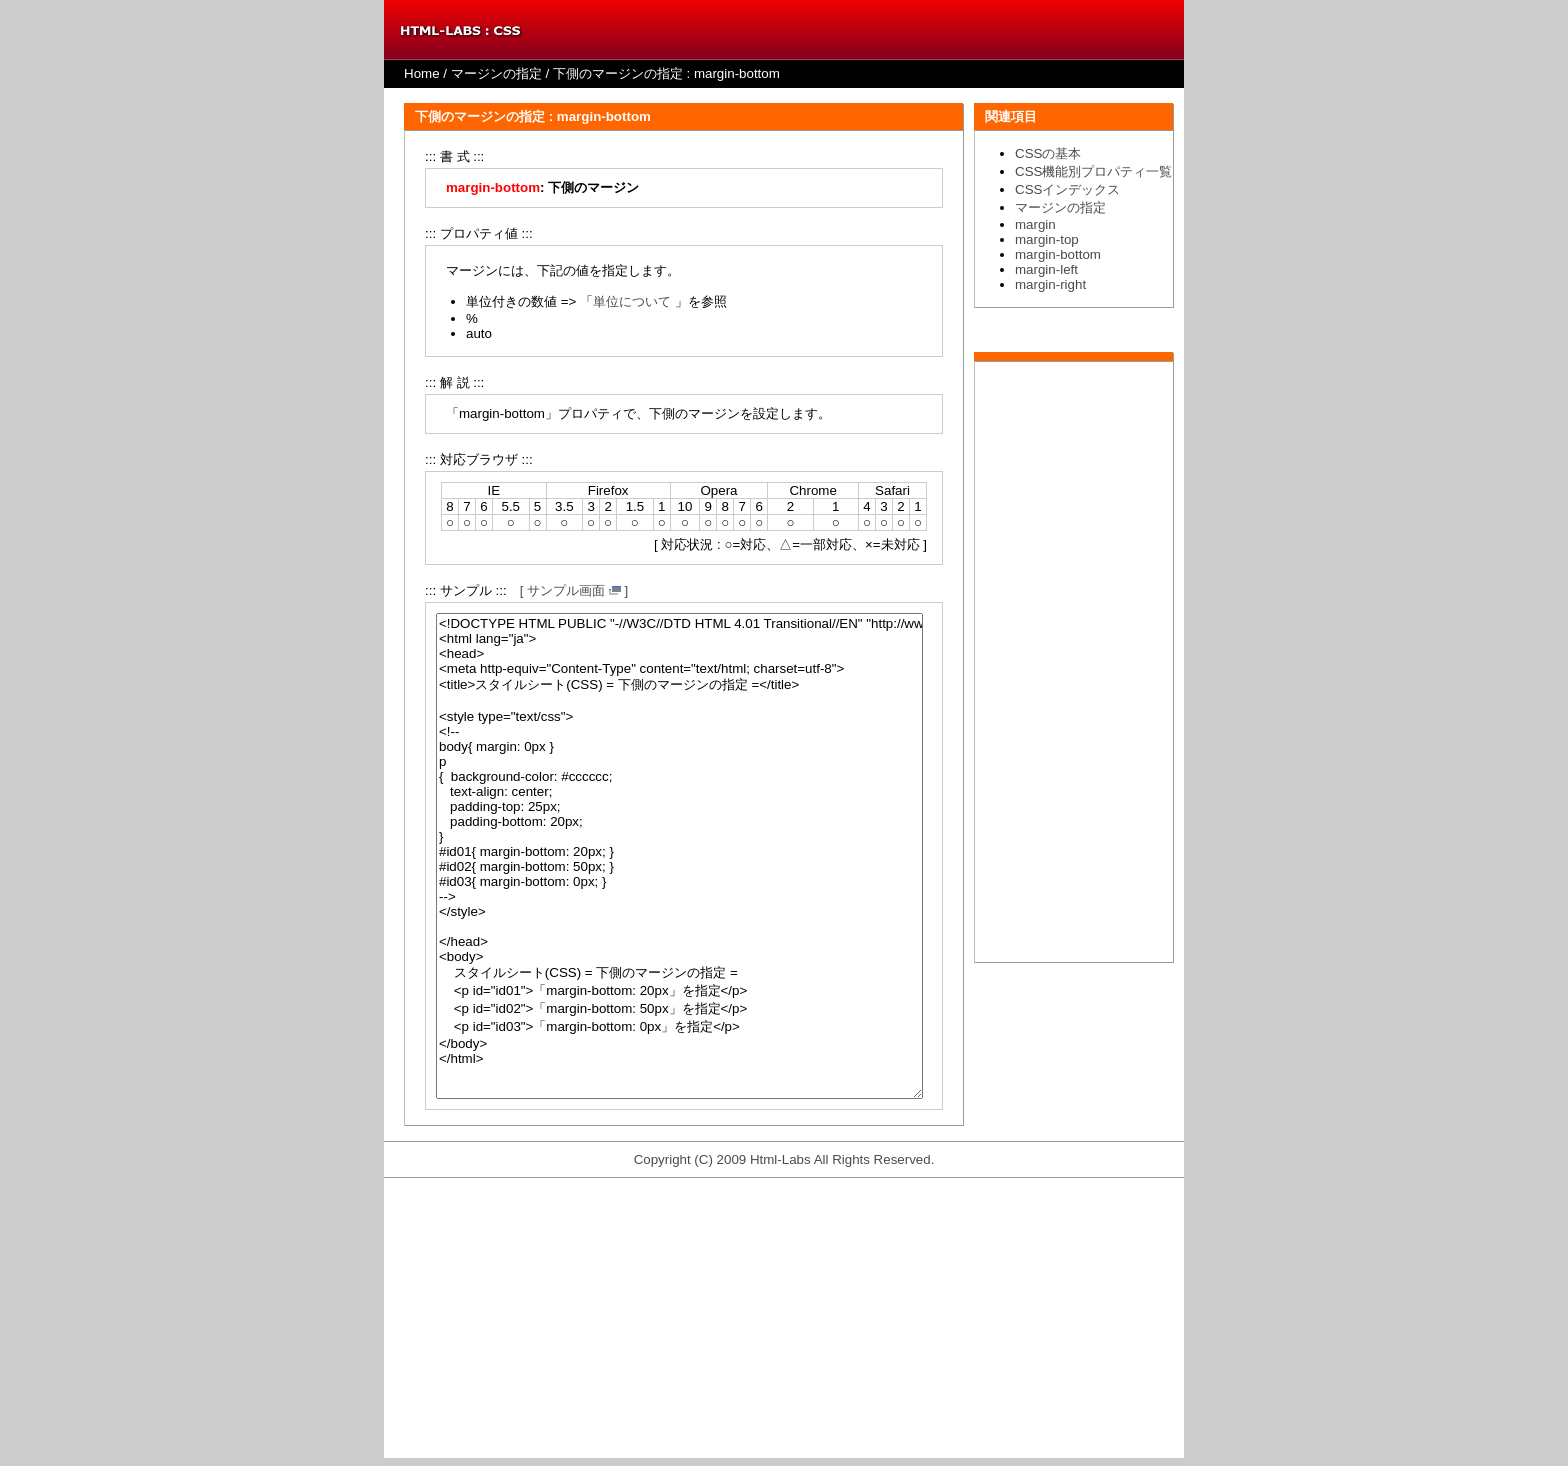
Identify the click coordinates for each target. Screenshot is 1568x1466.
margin (1035, 224)
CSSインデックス (1067, 189)
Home (422, 73)
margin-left (1046, 269)
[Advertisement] (1074, 662)
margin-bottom (1058, 254)
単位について (632, 301)
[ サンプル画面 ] (574, 590)
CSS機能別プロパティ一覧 (1093, 171)
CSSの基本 (1048, 153)
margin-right (1050, 284)
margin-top (1047, 239)
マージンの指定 (496, 73)
